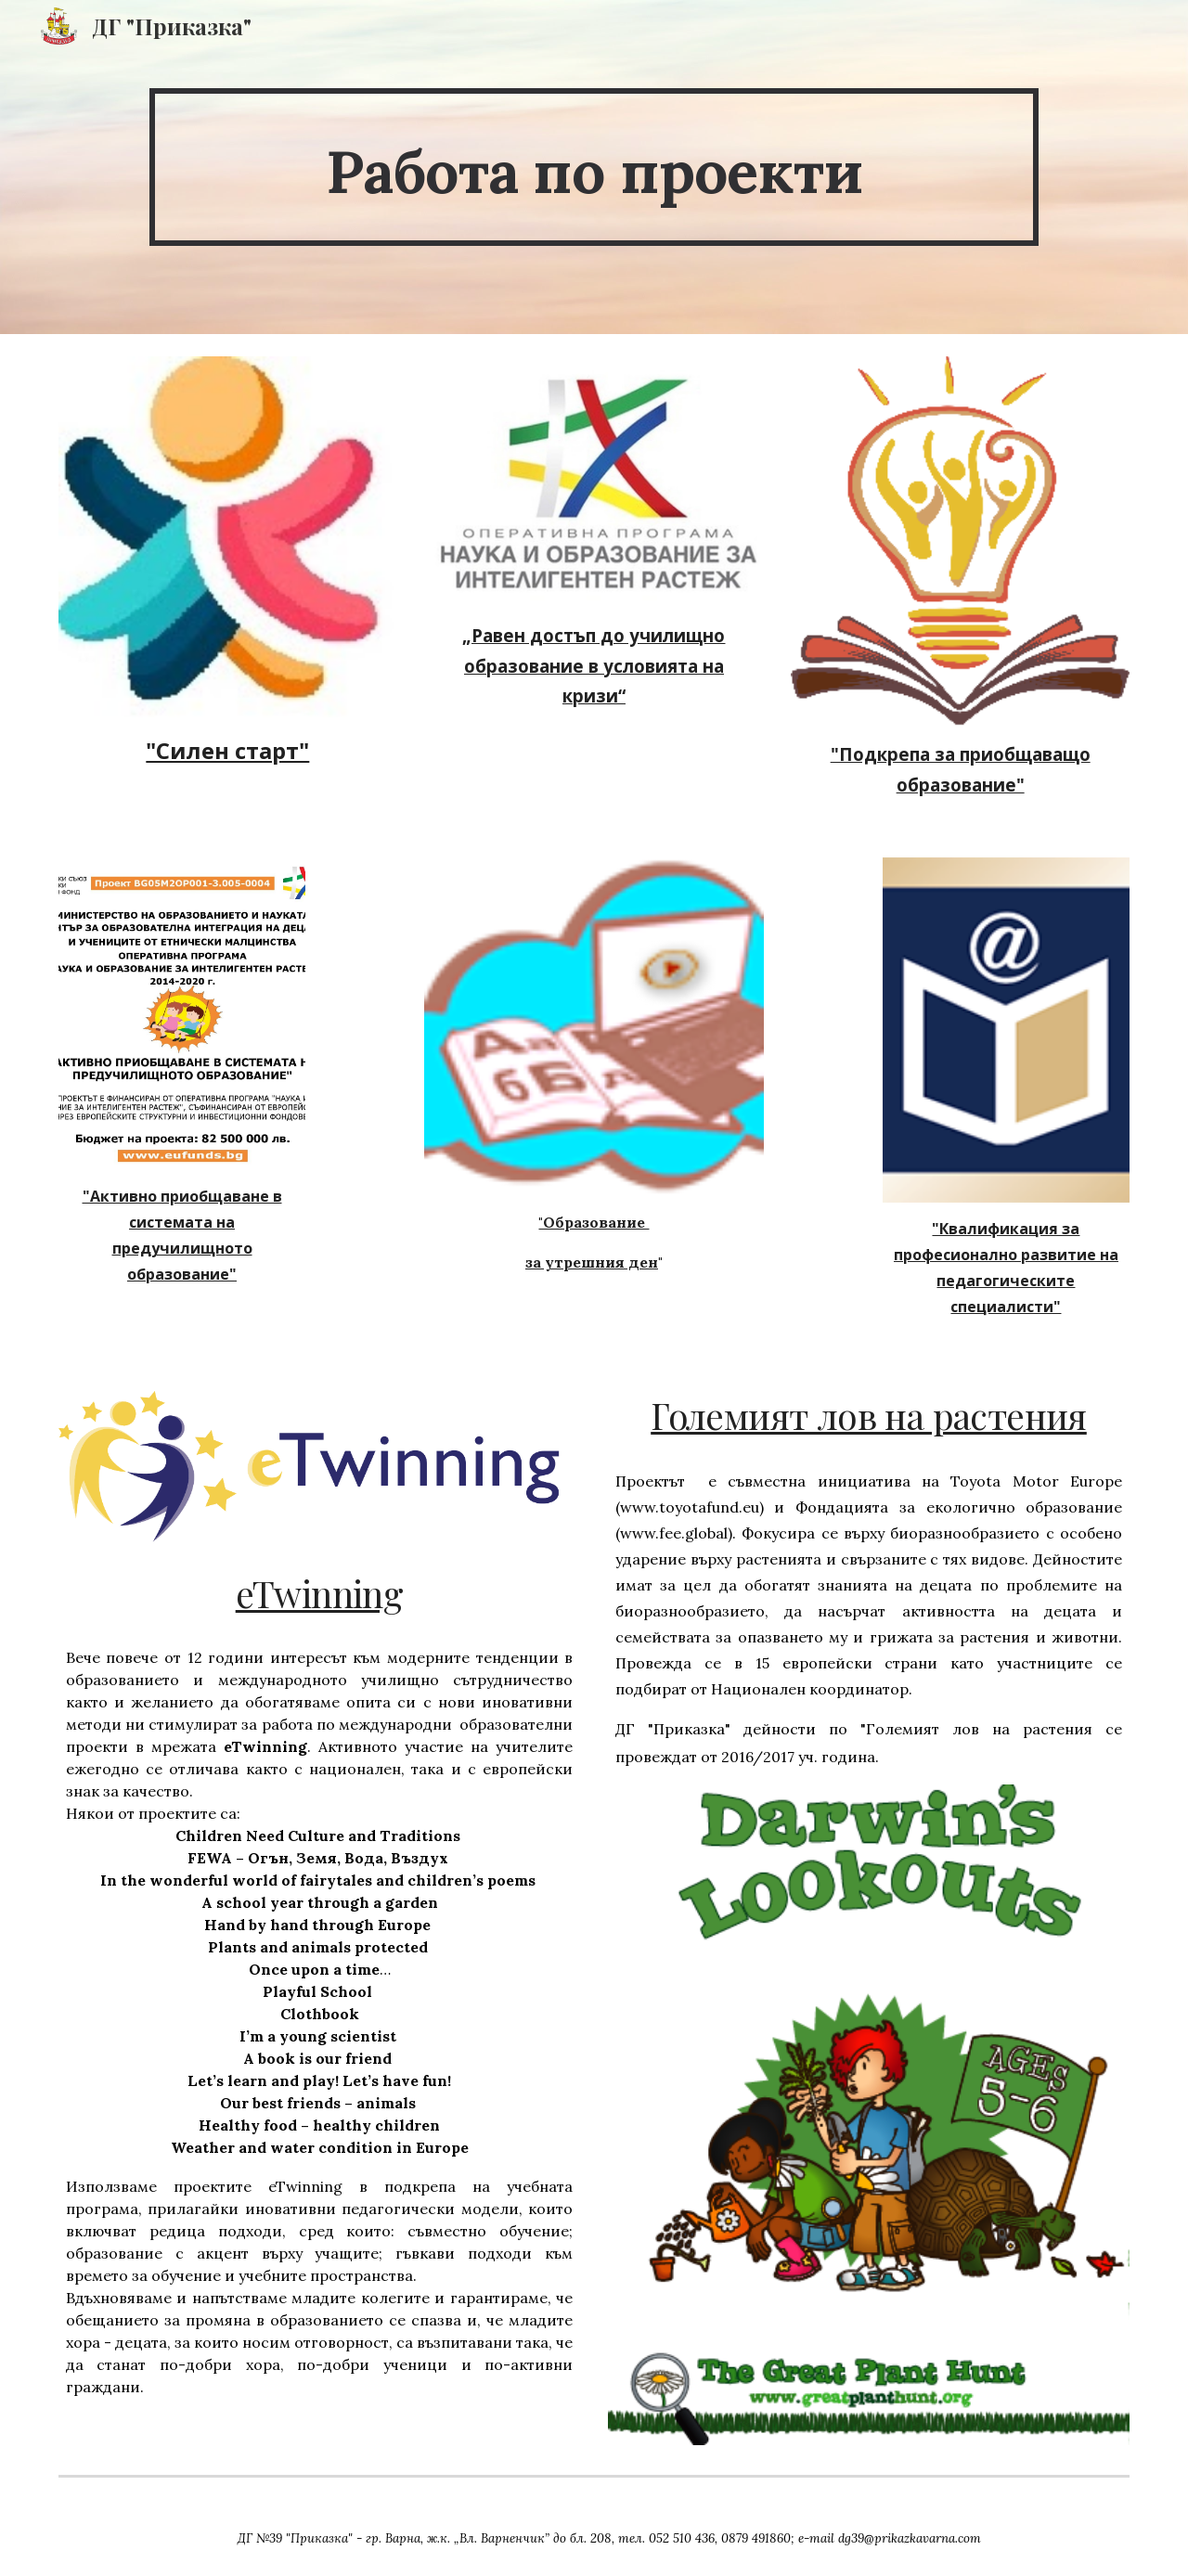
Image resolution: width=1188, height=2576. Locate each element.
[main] (593, 167)
